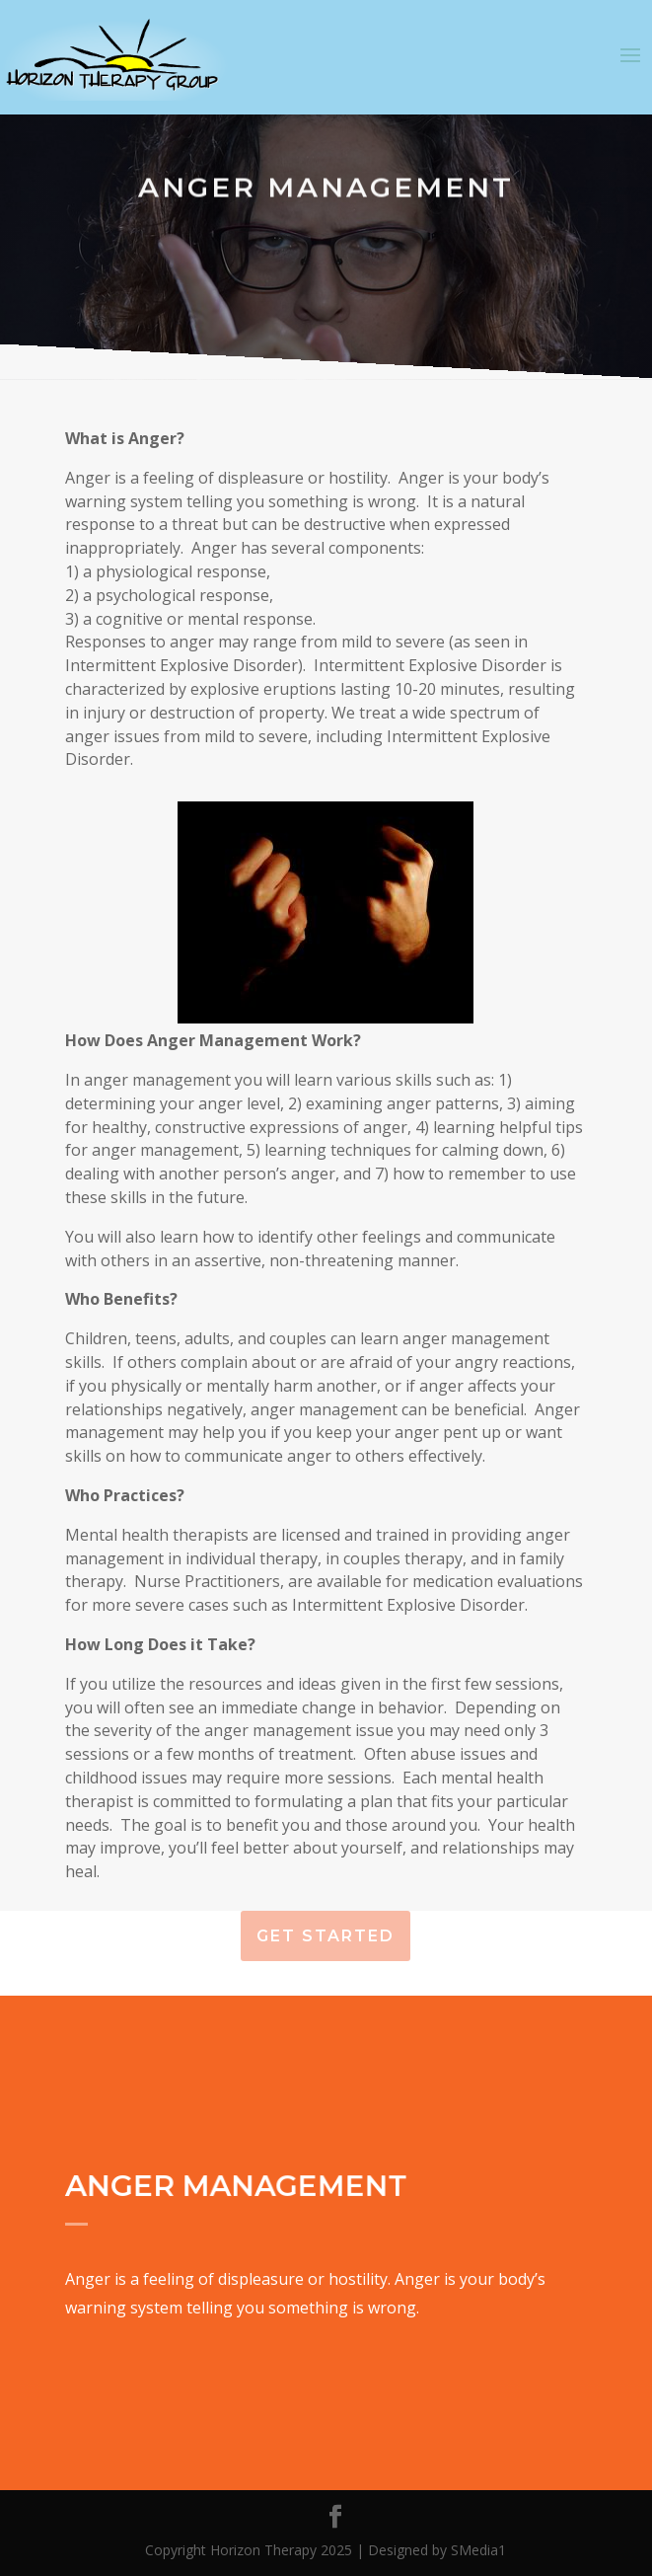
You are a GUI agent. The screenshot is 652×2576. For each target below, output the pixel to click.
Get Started (325, 1936)
